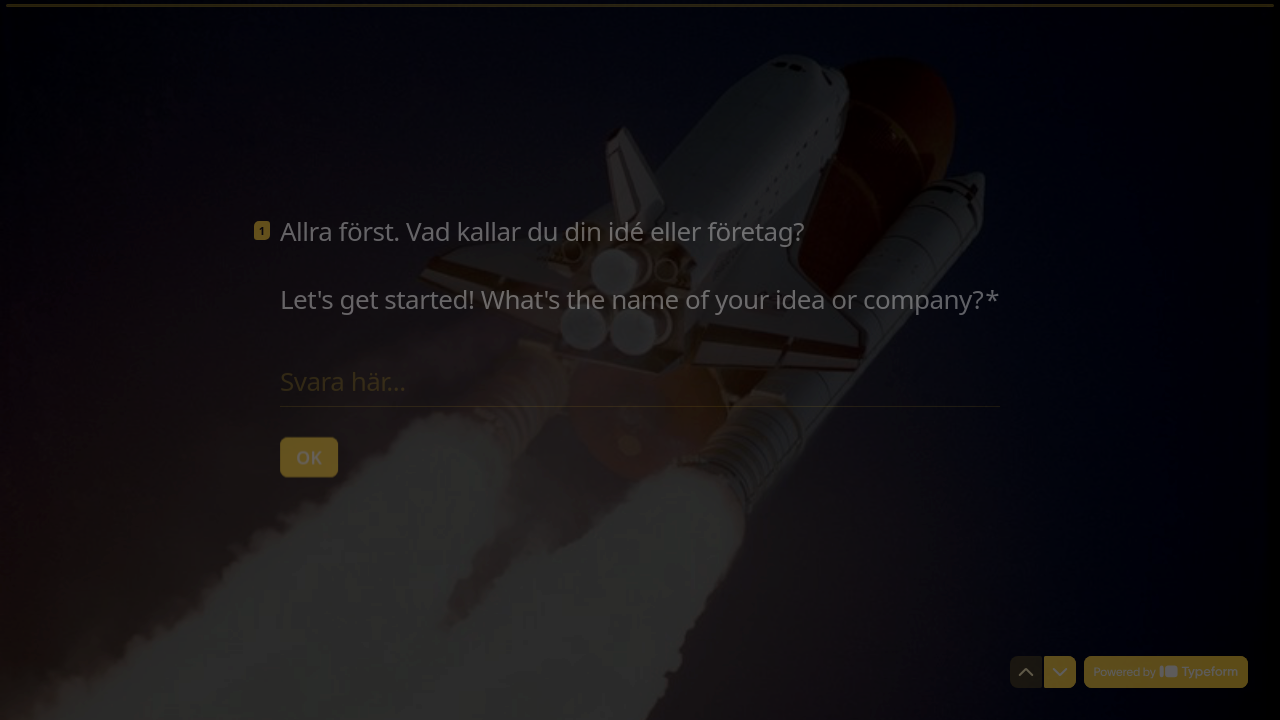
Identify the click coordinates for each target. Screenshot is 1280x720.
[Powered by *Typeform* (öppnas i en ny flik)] (1166, 672)
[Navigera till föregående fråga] (1026, 672)
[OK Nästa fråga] (309, 456)
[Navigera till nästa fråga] (1060, 672)
